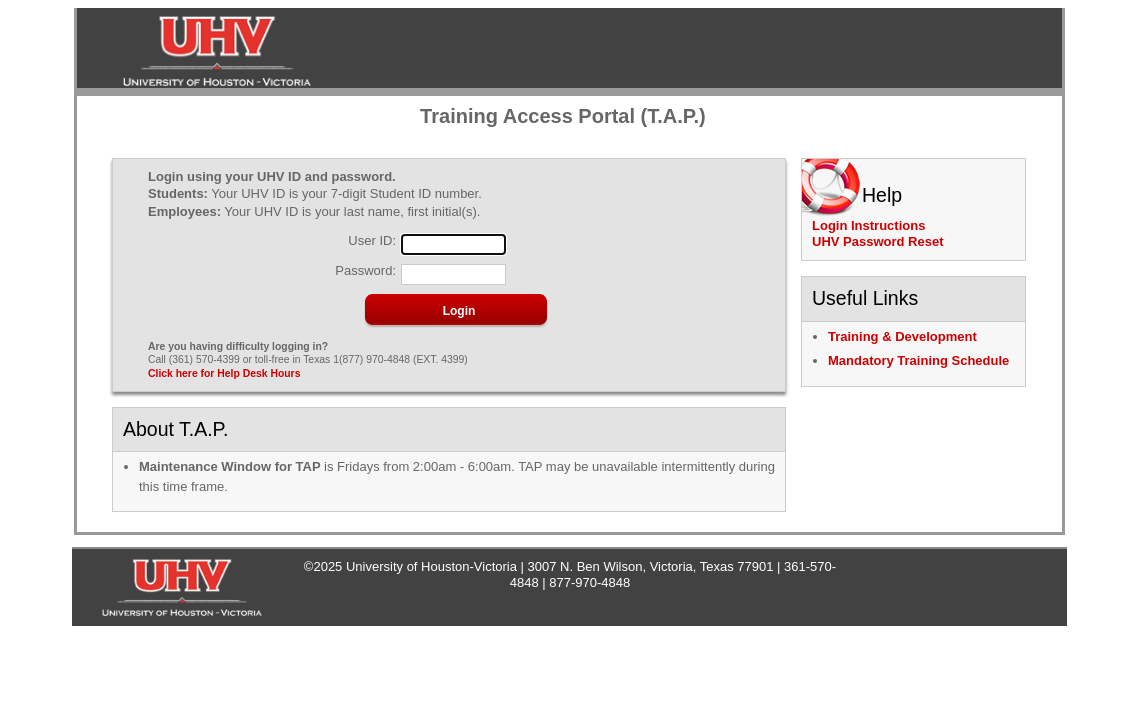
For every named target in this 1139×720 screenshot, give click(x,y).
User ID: (372, 241)
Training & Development (902, 336)
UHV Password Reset (878, 241)
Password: (365, 271)
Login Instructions (868, 225)
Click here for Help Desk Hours (224, 373)
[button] (459, 311)
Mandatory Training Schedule (918, 360)
